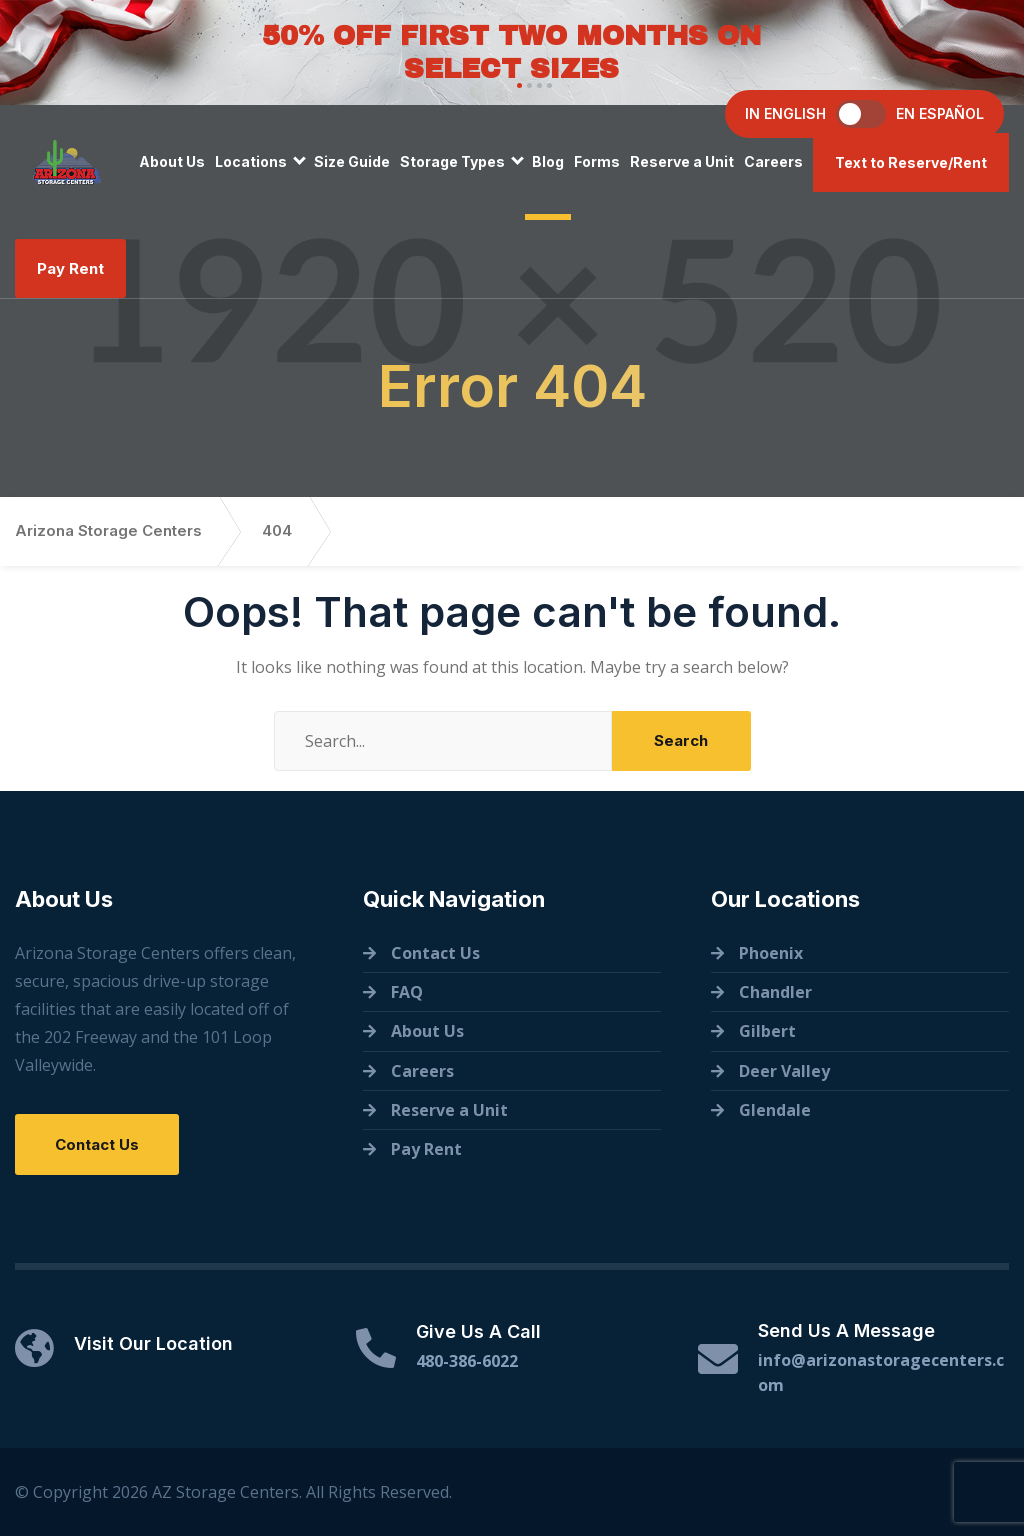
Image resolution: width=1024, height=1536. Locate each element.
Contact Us (97, 1144)
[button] (517, 85)
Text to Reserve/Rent (911, 162)
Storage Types (452, 161)
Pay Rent (70, 268)
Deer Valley (784, 1071)
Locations (251, 161)
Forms (597, 161)
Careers (773, 161)
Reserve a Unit (682, 161)
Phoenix (771, 953)
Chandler (775, 992)
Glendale (775, 1110)
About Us (172, 161)
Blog (548, 161)
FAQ (407, 992)
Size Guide (352, 161)
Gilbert (767, 1031)
